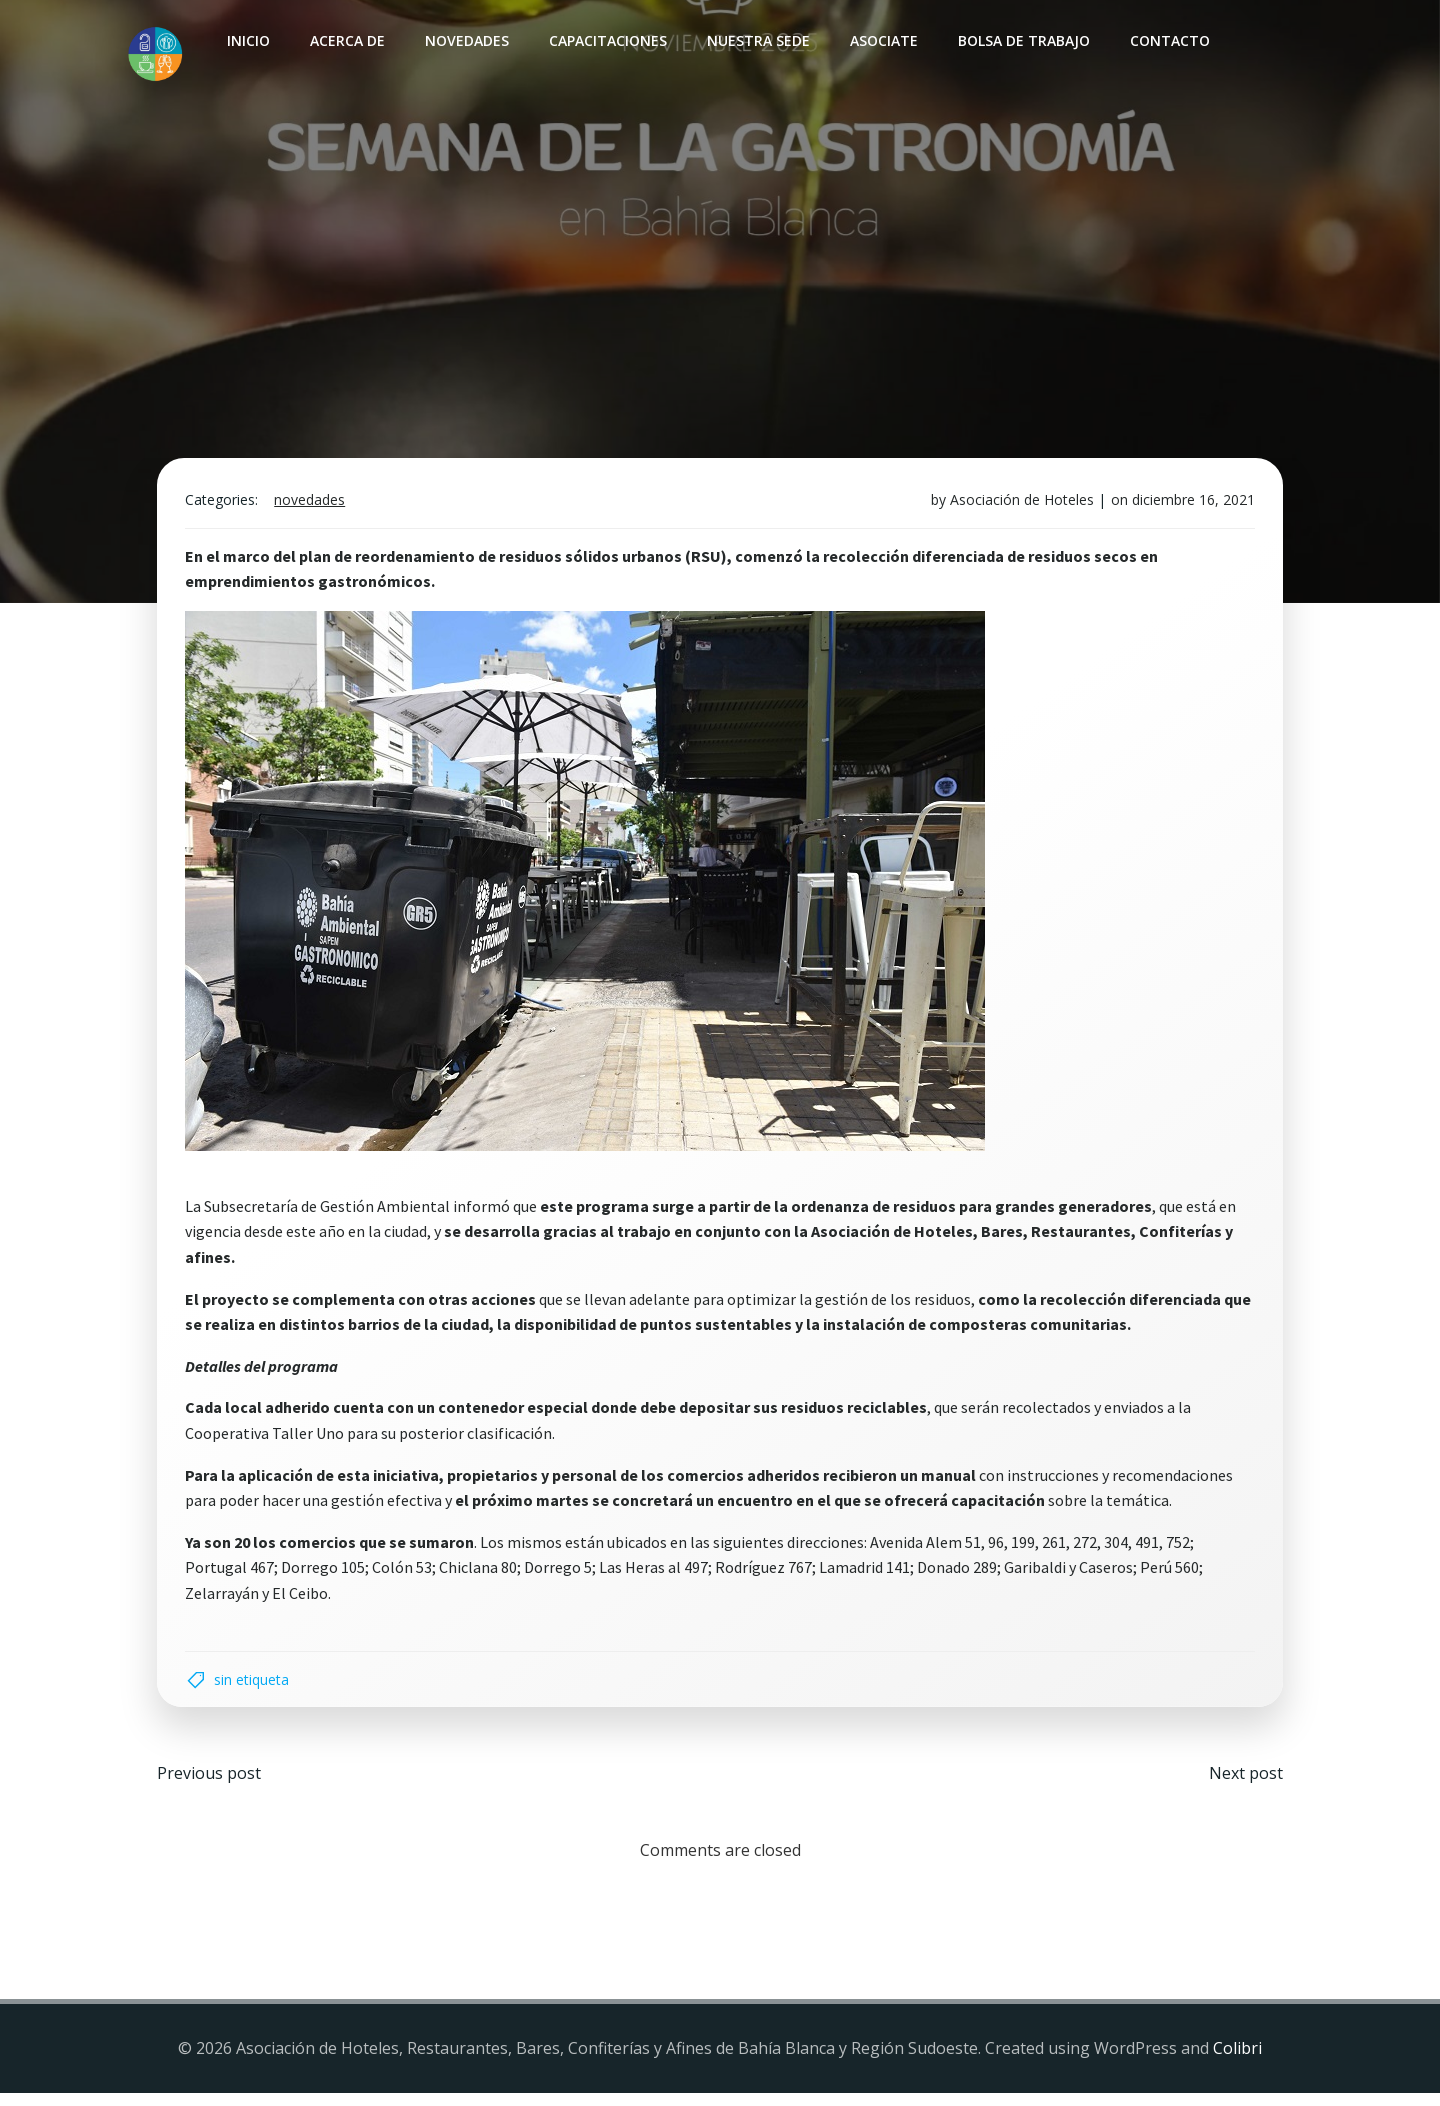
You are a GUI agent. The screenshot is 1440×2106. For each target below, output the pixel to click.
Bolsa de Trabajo (1021, 40)
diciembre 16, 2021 (1189, 507)
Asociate (881, 40)
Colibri (1237, 2061)
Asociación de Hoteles (1018, 507)
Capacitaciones (605, 40)
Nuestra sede (755, 40)
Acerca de (344, 40)
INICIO (245, 40)
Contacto (1167, 40)
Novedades (464, 40)
